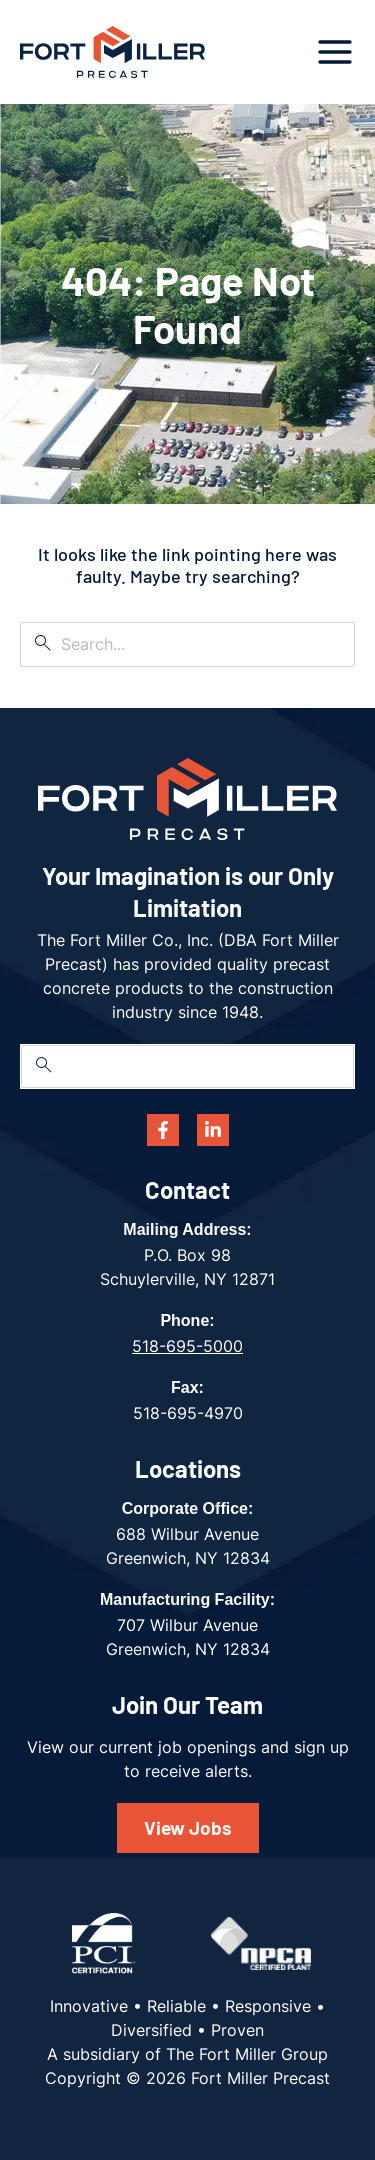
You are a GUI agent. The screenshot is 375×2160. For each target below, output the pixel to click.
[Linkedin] (213, 1130)
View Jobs (188, 1827)
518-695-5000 (187, 1346)
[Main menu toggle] (335, 52)
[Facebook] (163, 1130)
